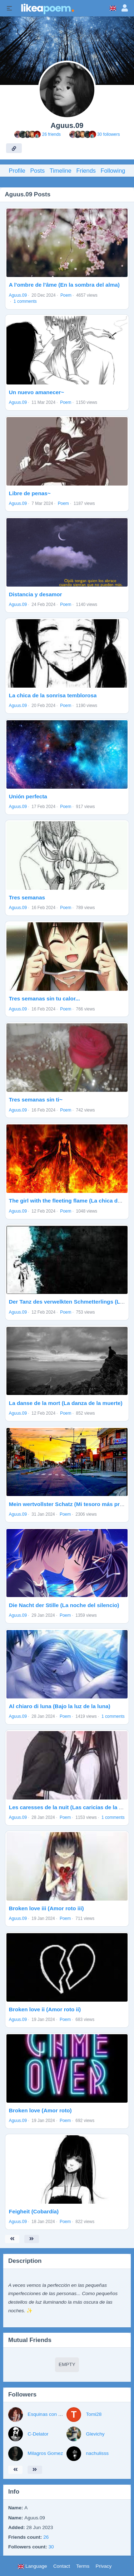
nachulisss (97, 2453)
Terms (82, 2566)
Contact (61, 2566)
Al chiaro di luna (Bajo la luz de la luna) (59, 1706)
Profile (17, 170)
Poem (65, 295)
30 (51, 2546)
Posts (37, 170)
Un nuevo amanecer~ (36, 392)
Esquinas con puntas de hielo (59, 2414)
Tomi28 (94, 2414)
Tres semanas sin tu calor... (44, 998)
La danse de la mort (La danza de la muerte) (66, 1403)
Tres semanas (27, 897)
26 (46, 2537)
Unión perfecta (28, 796)
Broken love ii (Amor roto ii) (45, 2009)
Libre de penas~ (30, 493)
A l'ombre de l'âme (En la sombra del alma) (64, 285)
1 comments (25, 301)
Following (112, 170)
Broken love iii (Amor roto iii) (46, 1908)
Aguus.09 (18, 295)
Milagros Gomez (45, 2453)
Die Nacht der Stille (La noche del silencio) (64, 1605)
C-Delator (38, 2434)
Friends (85, 170)
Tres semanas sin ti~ (36, 1099)
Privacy (104, 2566)
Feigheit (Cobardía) (34, 2211)
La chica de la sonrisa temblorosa (53, 695)
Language (32, 2566)
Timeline (60, 170)
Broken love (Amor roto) (40, 2110)
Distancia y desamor (35, 594)
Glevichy (95, 2434)
